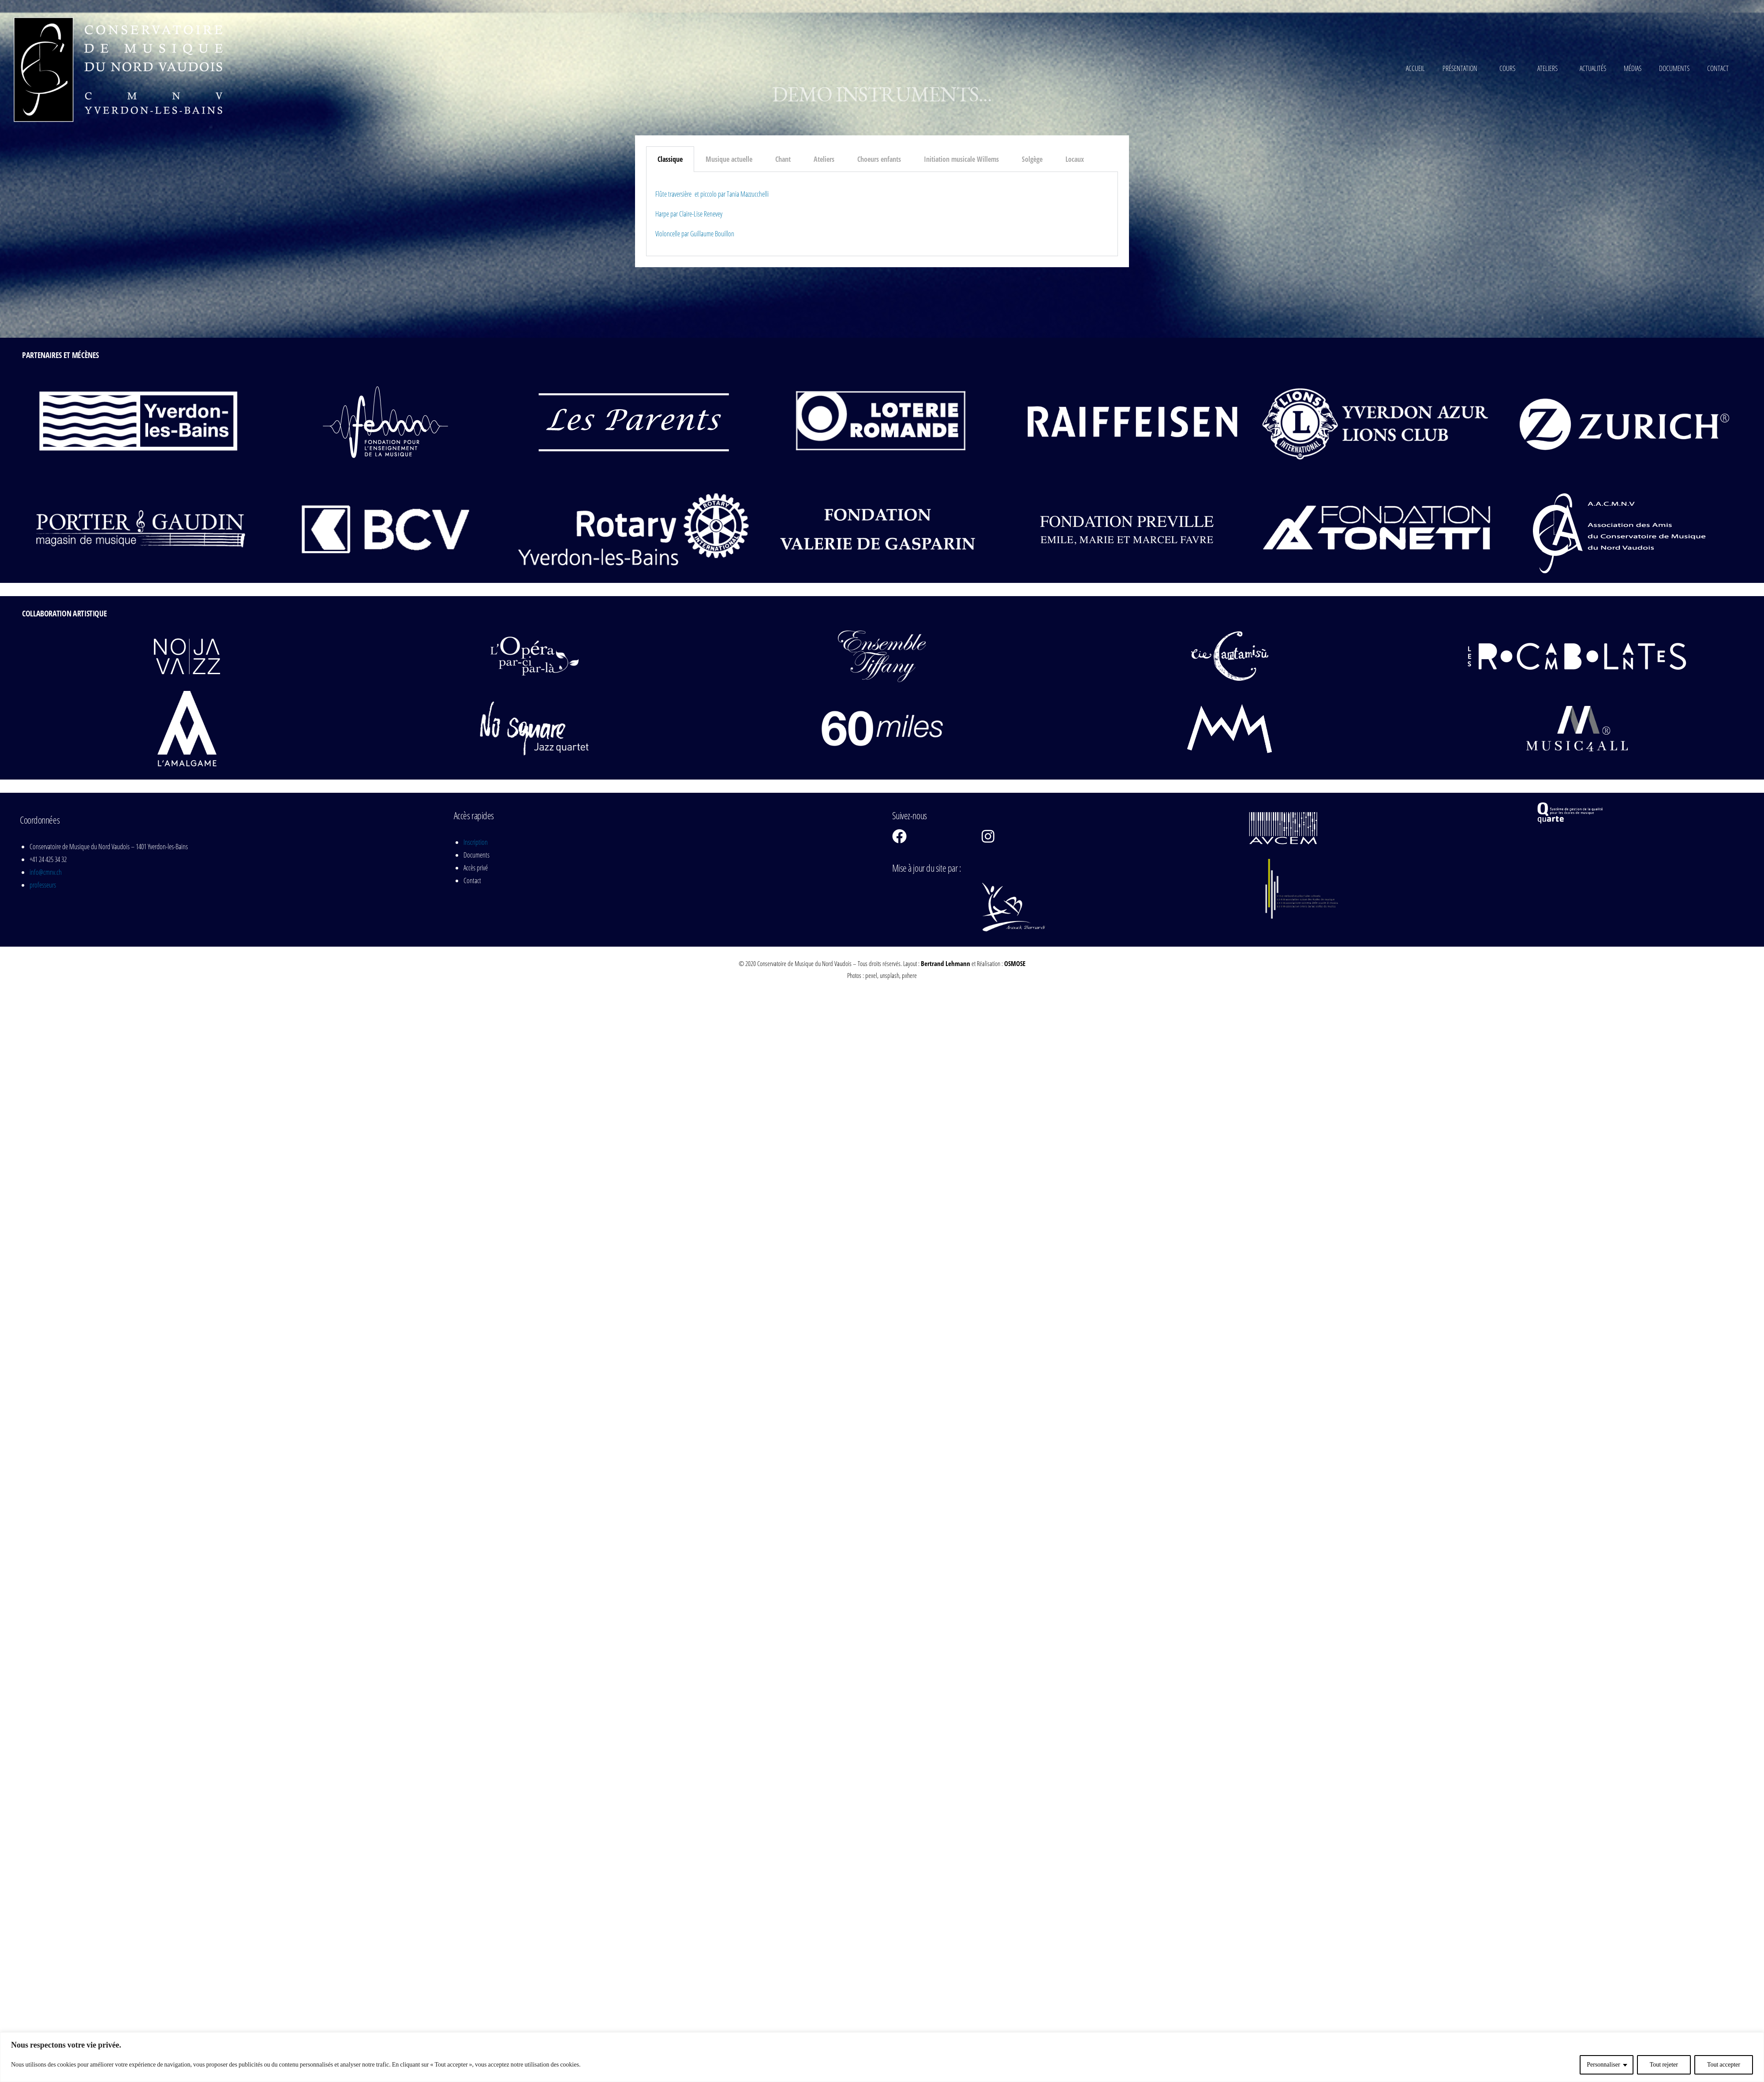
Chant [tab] (783, 159)
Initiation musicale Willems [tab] (961, 159)
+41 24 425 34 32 (48, 859)
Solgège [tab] (1032, 159)
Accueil (1415, 68)
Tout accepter (1723, 2064)
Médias (1632, 68)
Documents (1674, 68)
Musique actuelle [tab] (729, 159)
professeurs (43, 885)
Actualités (1593, 68)
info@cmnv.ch (46, 872)
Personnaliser (1603, 2064)
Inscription (475, 842)
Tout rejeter (1664, 2064)
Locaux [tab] (1074, 159)
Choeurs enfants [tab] (879, 159)
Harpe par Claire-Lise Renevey (688, 214)
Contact (1718, 68)
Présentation (1462, 68)
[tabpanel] (882, 214)
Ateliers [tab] (824, 159)
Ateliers (1549, 68)
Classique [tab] (670, 159)
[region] (882, 2057)
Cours (1509, 68)
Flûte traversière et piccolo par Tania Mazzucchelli (712, 194)
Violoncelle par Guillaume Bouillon (694, 234)
